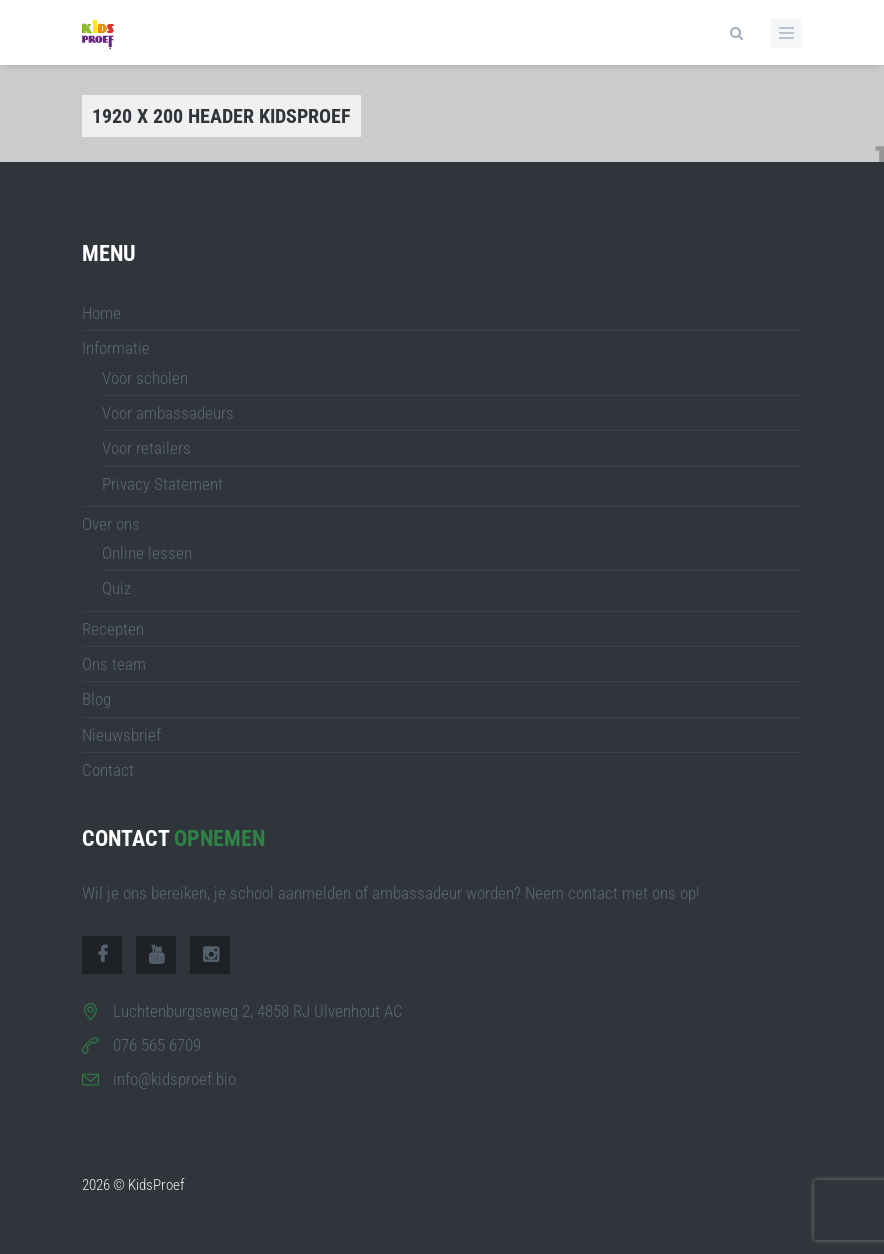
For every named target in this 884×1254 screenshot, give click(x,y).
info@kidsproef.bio (174, 1079)
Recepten (113, 629)
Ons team (114, 664)
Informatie (116, 348)
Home (101, 313)
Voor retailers (146, 448)
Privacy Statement (162, 484)
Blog (96, 699)
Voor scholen (145, 378)
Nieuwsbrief (121, 735)
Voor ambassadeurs (168, 413)
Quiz (116, 588)
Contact (108, 770)
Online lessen (147, 553)
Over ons (111, 524)
